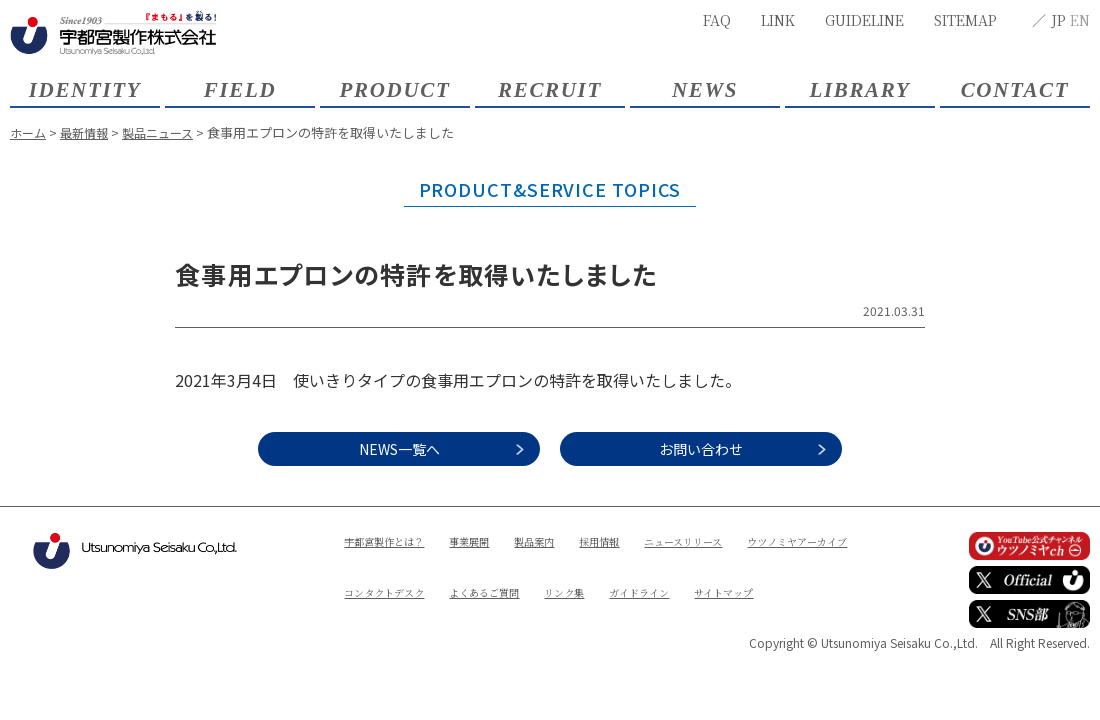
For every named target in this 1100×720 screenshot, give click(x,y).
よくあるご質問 (652, 574)
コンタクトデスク (537, 574)
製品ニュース (167, 132)
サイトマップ (476, 608)
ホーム (29, 132)
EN (1080, 20)
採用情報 (635, 540)
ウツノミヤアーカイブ (404, 574)
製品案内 (562, 540)
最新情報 (89, 132)
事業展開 (489, 540)
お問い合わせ (720, 449)
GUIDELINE (864, 20)
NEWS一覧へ (380, 449)
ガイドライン (380, 608)
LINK (778, 20)
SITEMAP (965, 20)
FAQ (717, 20)
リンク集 (743, 574)
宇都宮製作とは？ (392, 540)
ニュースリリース (731, 540)
